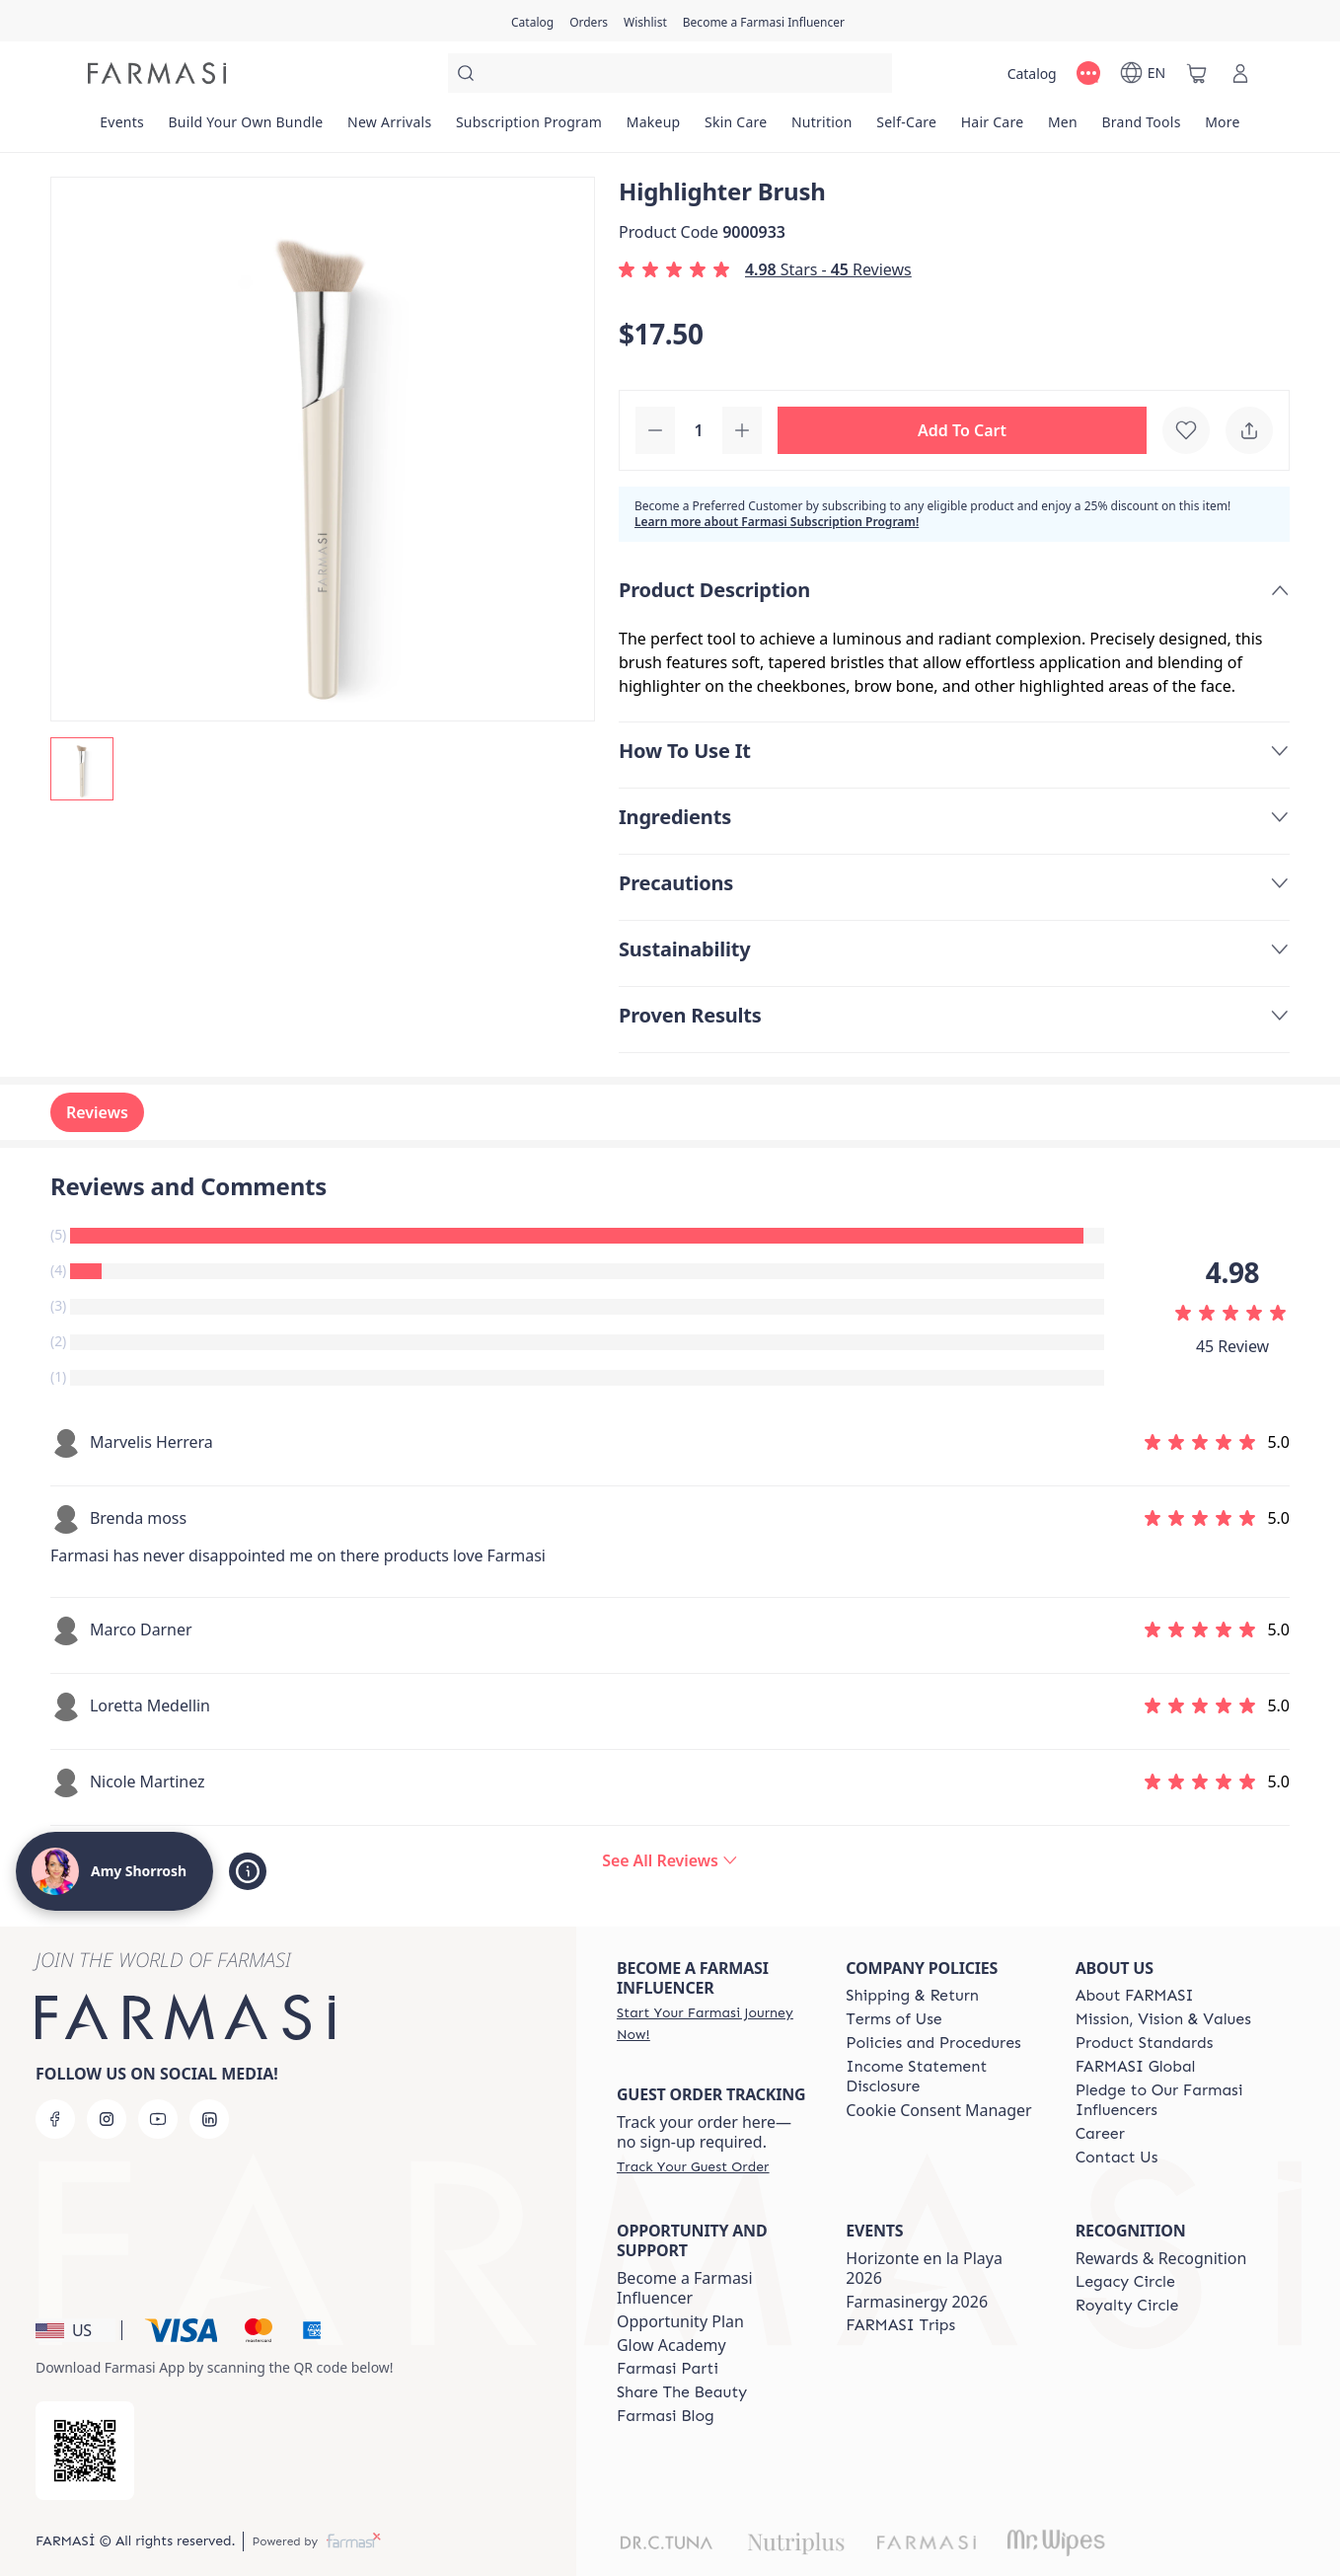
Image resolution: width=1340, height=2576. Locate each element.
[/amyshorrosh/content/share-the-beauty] (682, 2392)
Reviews (97, 1112)
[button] (962, 430)
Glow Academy (671, 2345)
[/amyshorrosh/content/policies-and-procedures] (933, 2043)
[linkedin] (209, 2119)
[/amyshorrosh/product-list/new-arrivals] (389, 128)
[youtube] (158, 2119)
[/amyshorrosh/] (157, 73)
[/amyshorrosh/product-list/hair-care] (991, 128)
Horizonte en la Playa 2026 (924, 2268)
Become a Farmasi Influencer (685, 2288)
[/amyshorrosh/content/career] (1100, 2134)
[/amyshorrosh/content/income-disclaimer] (942, 2076)
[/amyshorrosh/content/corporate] (1136, 2067)
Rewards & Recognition (1161, 2258)
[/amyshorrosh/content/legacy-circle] (1125, 2282)
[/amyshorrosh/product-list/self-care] (906, 128)
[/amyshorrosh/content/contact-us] (1117, 2157)
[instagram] (106, 2119)
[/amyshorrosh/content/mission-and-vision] (1163, 2019)
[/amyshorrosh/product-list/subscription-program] (529, 128)
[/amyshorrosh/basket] (1197, 73)
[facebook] (55, 2119)
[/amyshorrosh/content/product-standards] (1145, 2043)
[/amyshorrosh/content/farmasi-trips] (900, 2325)
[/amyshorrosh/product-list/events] (122, 128)
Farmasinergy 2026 (917, 2301)
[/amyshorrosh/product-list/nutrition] (822, 128)
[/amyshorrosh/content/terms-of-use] (893, 2019)
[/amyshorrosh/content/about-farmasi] (1135, 1996)
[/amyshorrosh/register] (588, 21)
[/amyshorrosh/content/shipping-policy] (912, 1996)
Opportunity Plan (680, 2321)
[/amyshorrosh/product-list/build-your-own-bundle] (245, 128)
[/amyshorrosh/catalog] (532, 21)
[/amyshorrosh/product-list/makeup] (653, 128)
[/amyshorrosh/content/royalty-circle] (1127, 2305)
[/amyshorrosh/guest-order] (693, 2166)
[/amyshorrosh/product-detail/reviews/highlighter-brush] (670, 1860)
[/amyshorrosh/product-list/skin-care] (736, 128)
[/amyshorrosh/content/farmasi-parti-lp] (667, 2369)
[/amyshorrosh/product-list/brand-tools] (1141, 128)
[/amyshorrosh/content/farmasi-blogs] (665, 2416)
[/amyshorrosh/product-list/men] (1063, 128)
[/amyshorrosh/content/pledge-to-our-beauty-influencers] (1172, 2100)
